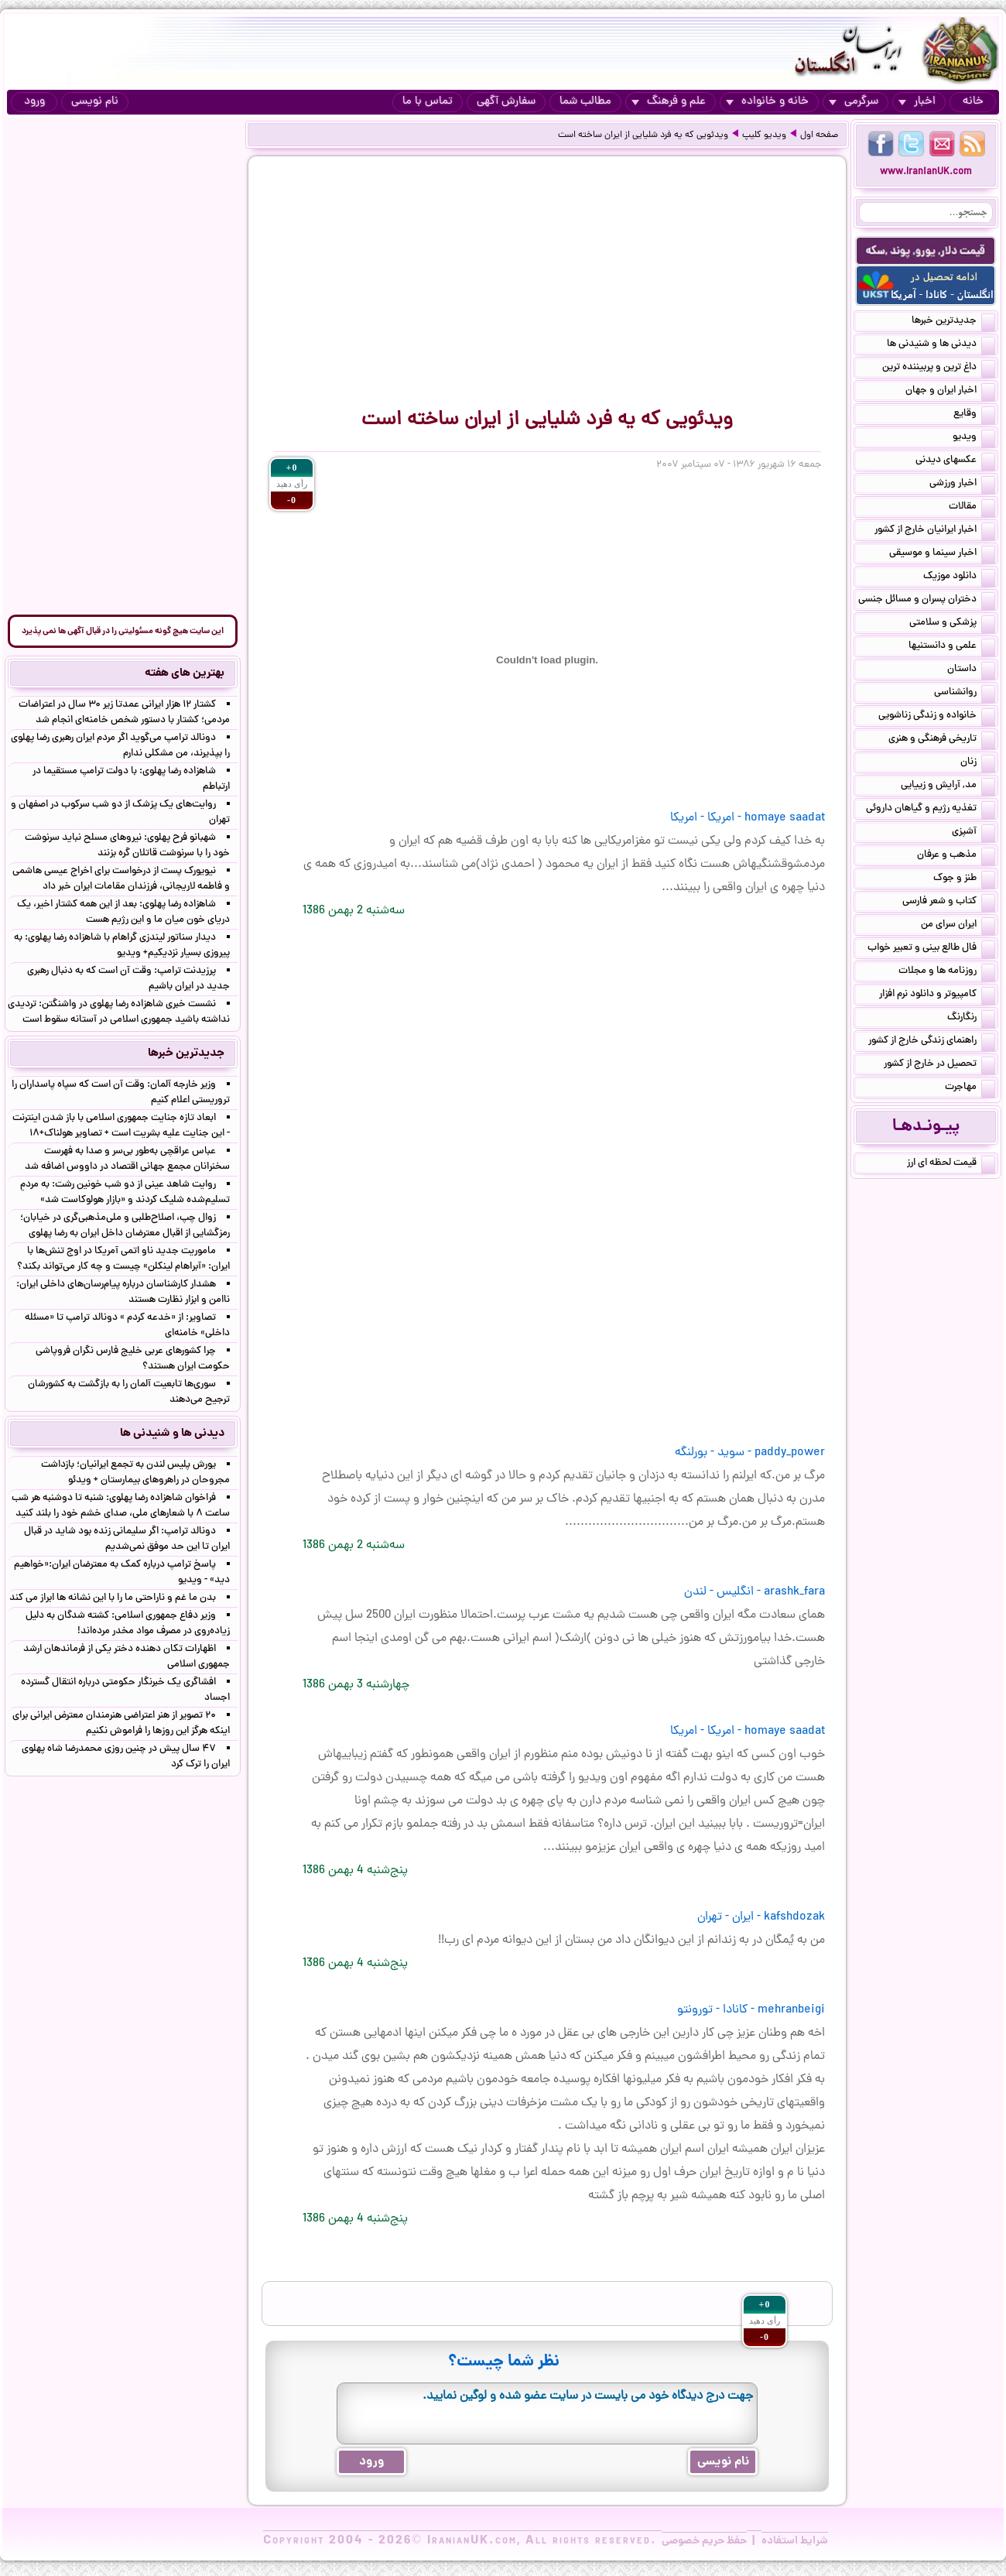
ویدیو (974, 438)
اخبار (917, 102)
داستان (971, 670)
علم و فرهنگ (668, 102)
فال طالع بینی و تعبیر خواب (931, 948)
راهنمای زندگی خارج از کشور (931, 1041)
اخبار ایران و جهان (950, 391)
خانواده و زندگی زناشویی (936, 716)
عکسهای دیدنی (955, 461)
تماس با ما (427, 102)
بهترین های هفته (184, 673)
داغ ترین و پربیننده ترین (938, 368)
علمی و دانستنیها (951, 647)
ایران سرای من (958, 925)
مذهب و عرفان (956, 856)
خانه (973, 102)
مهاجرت (970, 1088)
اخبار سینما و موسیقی (942, 554)
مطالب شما (585, 102)
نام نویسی (94, 102)
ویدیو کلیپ (764, 135)
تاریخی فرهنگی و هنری (941, 739)
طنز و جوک (964, 879)
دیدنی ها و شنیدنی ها (941, 345)
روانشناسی (964, 693)
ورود (34, 102)
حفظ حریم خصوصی (704, 2541)
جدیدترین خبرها (953, 322)
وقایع (974, 414)
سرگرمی (853, 102)
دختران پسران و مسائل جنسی (926, 600)
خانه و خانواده (767, 102)
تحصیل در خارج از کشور (939, 1065)
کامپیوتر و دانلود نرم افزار (937, 995)
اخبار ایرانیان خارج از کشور (934, 531)
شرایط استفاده (794, 2541)
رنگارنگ (971, 1018)
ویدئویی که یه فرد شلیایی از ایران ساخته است (643, 135)
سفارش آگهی (506, 102)
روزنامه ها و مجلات (946, 972)
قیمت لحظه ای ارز (951, 1164)
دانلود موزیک (959, 577)
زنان (977, 763)
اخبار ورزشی (962, 484)
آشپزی (973, 832)
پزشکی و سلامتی (952, 623)
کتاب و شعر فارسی (948, 902)
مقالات (972, 507)
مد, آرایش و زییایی (948, 786)
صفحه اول (819, 135)
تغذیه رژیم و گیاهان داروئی (930, 809)
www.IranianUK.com (926, 172)
